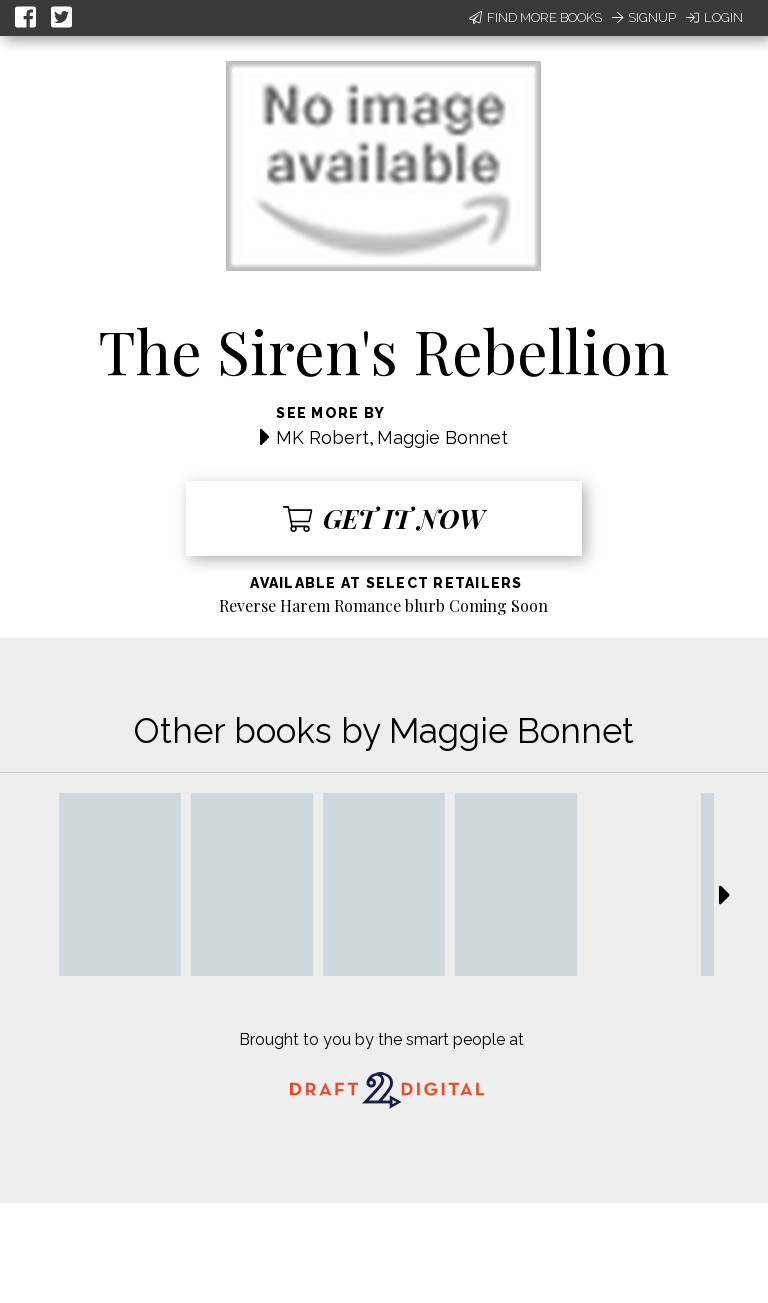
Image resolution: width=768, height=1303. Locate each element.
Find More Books (535, 17)
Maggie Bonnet (442, 437)
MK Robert (322, 437)
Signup (644, 17)
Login (714, 17)
